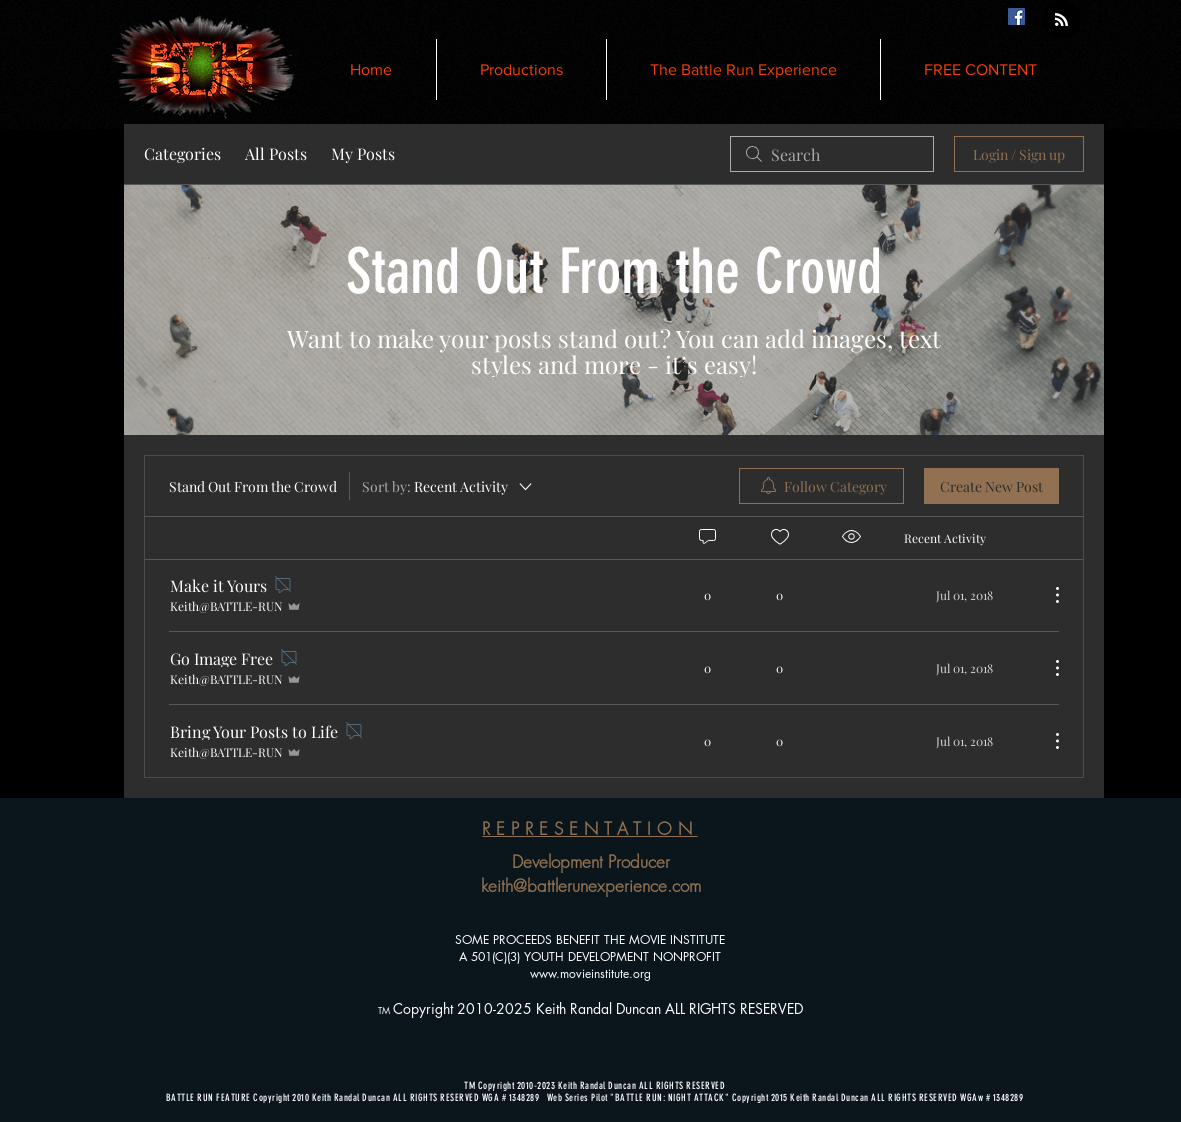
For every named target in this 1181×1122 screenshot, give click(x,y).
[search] (832, 154)
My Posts (363, 153)
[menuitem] (821, 486)
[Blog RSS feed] (1061, 20)
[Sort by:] (448, 486)
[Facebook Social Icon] (1016, 16)
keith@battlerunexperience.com (591, 885)
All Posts (276, 153)
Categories (182, 153)
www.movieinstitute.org (590, 973)
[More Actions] (1047, 595)
